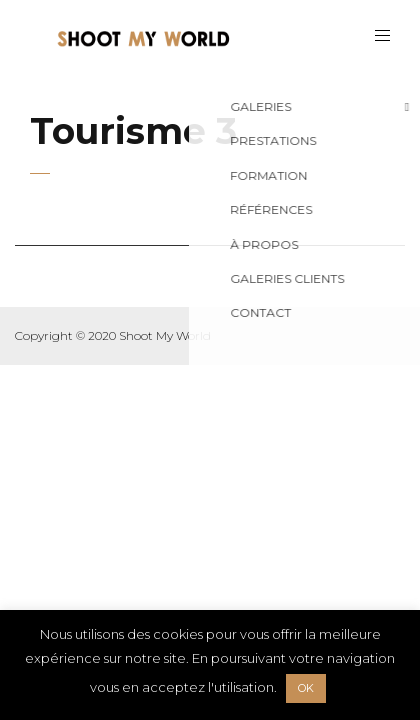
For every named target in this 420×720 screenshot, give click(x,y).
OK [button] (306, 688)
